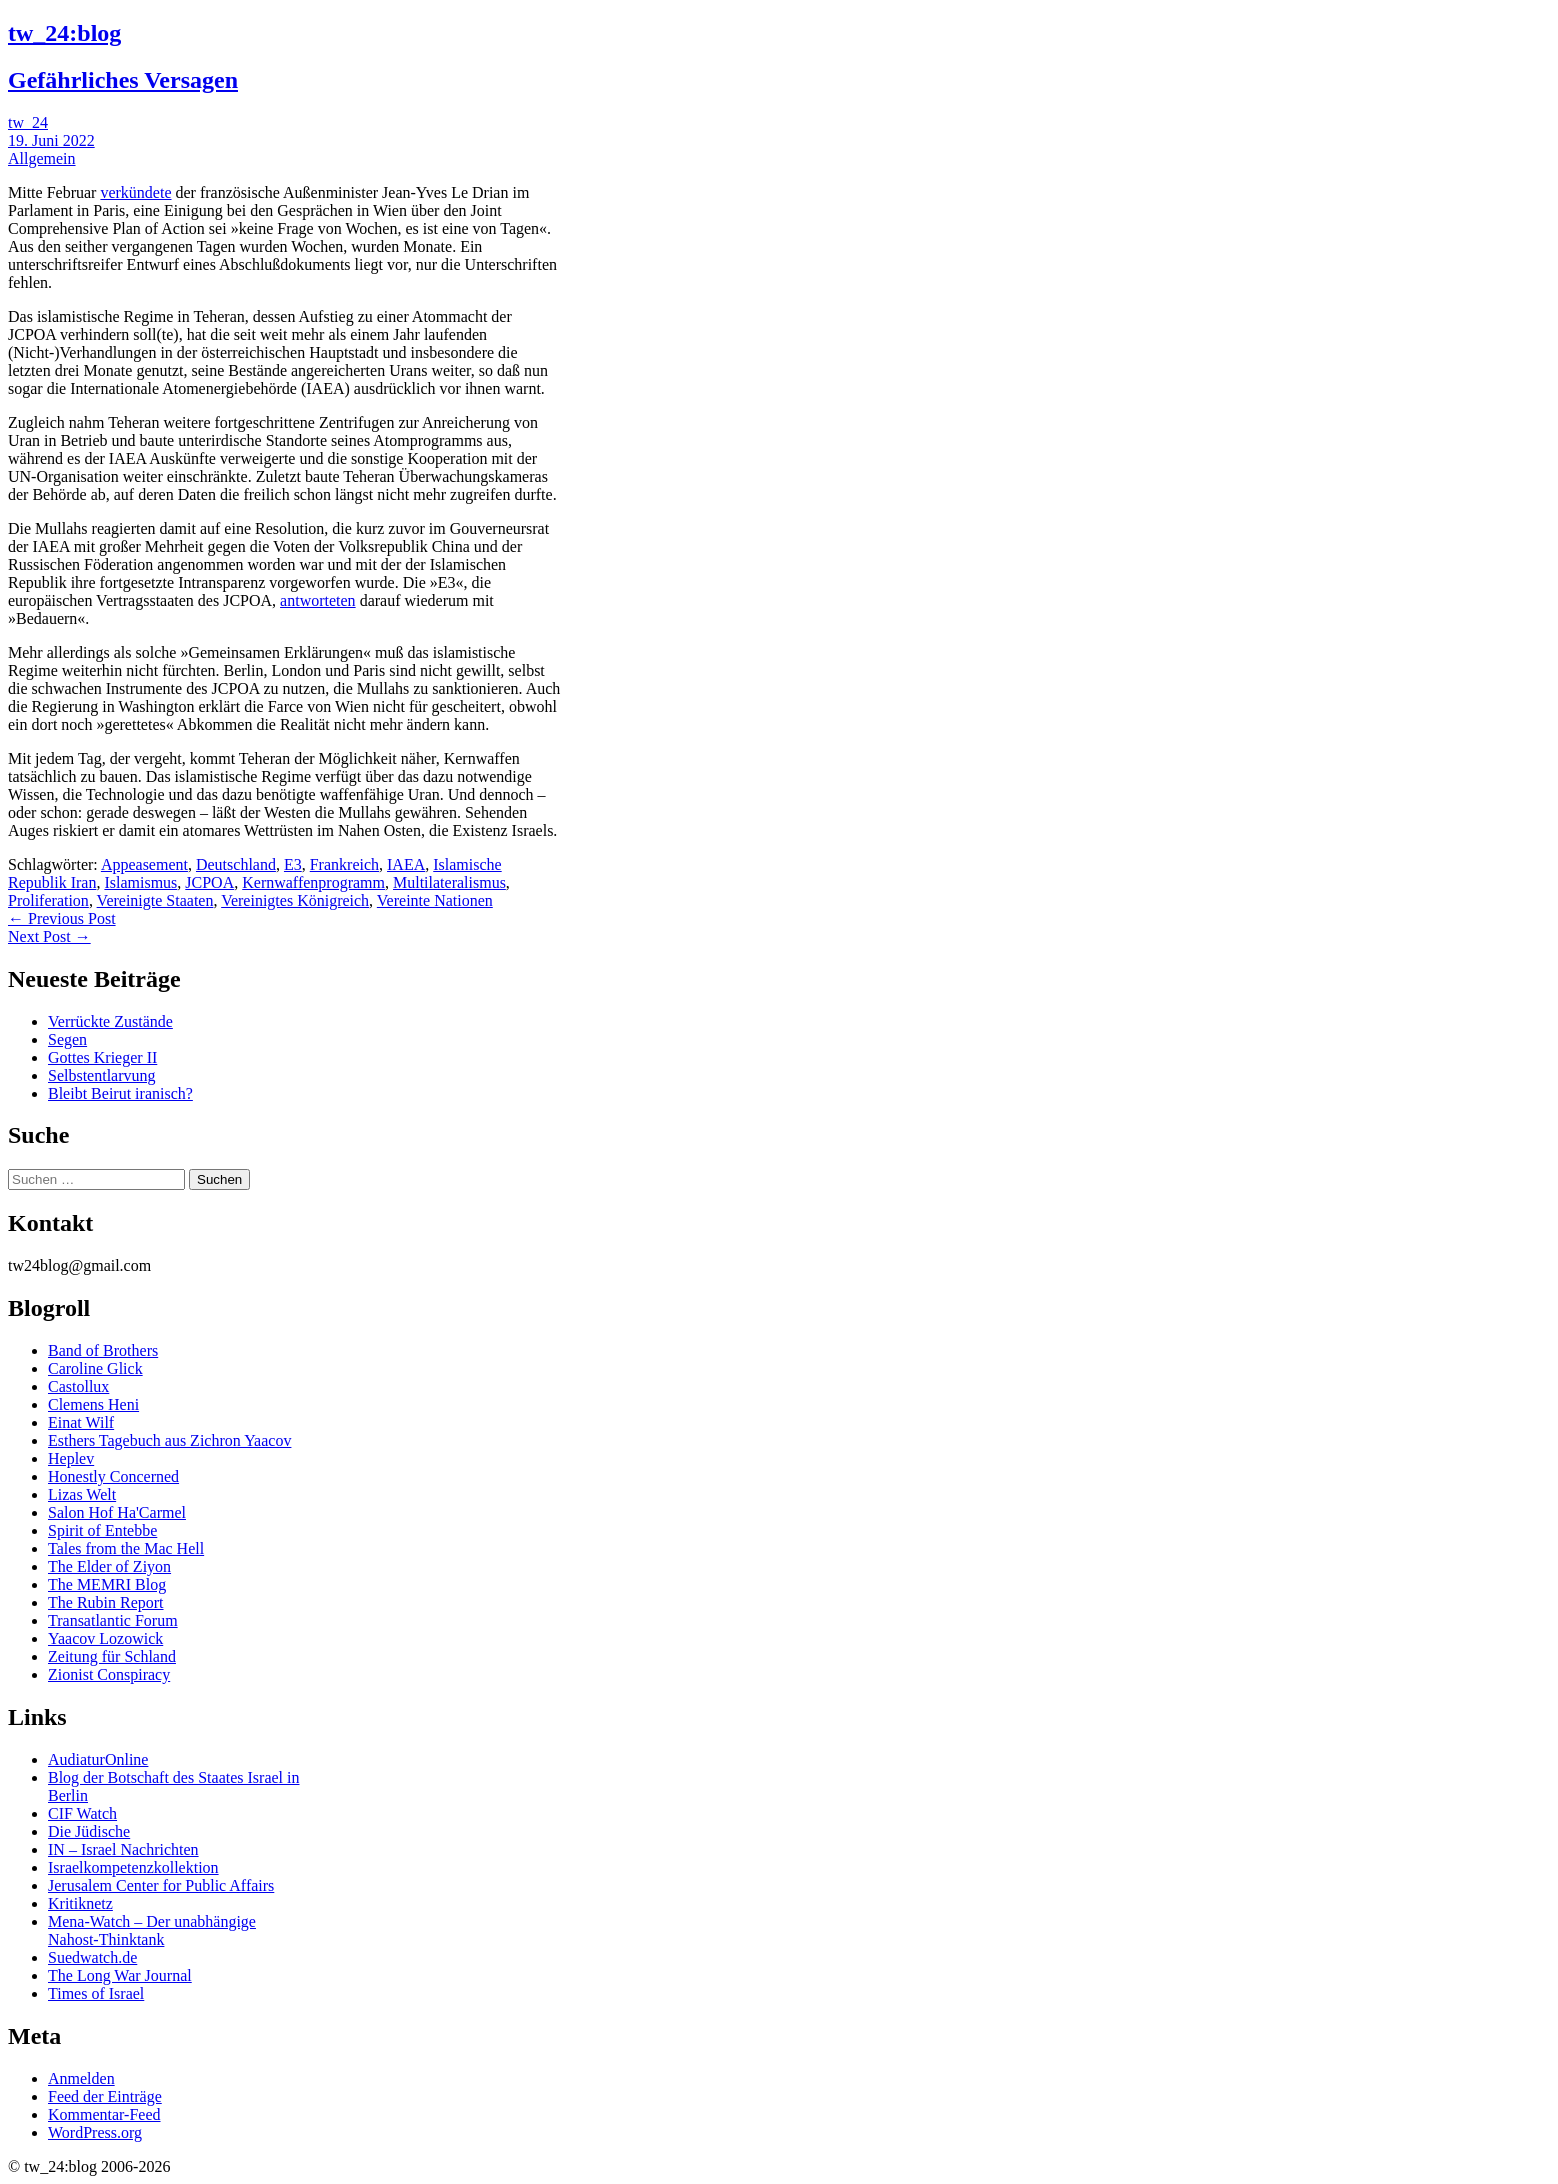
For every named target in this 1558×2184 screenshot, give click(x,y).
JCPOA (209, 882)
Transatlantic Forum (113, 1620)
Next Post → (49, 936)
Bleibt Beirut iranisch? (120, 1093)
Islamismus (140, 882)
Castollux (78, 1386)
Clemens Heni (93, 1404)
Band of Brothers (103, 1350)
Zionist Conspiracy (109, 1674)
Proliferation (48, 900)
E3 (293, 864)
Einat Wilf (81, 1422)
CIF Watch (82, 1813)
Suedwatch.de (92, 1957)
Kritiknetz (80, 1903)
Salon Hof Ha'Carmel (117, 1512)
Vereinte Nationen (435, 900)
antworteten (318, 600)
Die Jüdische (89, 1831)
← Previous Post (62, 918)
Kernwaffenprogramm (313, 882)
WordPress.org (95, 2132)
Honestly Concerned (113, 1476)
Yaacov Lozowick (105, 1638)
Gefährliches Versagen (123, 80)
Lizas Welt (82, 1494)
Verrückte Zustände (110, 1021)
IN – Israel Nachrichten (123, 1849)
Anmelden (81, 2078)
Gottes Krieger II (102, 1057)
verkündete (135, 192)
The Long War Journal (120, 1975)
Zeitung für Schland (112, 1656)
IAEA (406, 864)
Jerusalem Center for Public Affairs (161, 1885)
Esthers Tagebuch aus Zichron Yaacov (169, 1440)
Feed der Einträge (105, 2096)
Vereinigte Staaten (155, 900)
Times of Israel (96, 1993)
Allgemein (42, 158)
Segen (67, 1039)
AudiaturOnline (98, 1759)
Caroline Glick (95, 1368)
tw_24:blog (64, 33)
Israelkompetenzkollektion (133, 1867)
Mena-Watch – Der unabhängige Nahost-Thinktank (152, 1930)
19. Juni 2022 (51, 140)
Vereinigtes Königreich (295, 900)
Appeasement (144, 864)
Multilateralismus (449, 882)
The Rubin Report (106, 1602)
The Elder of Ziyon (109, 1566)
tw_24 (28, 122)
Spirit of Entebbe (102, 1530)
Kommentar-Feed (104, 2114)
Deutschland (236, 864)
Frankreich (344, 864)
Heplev (71, 1458)
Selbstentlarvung (102, 1075)
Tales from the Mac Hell (126, 1548)
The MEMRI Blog (107, 1584)
